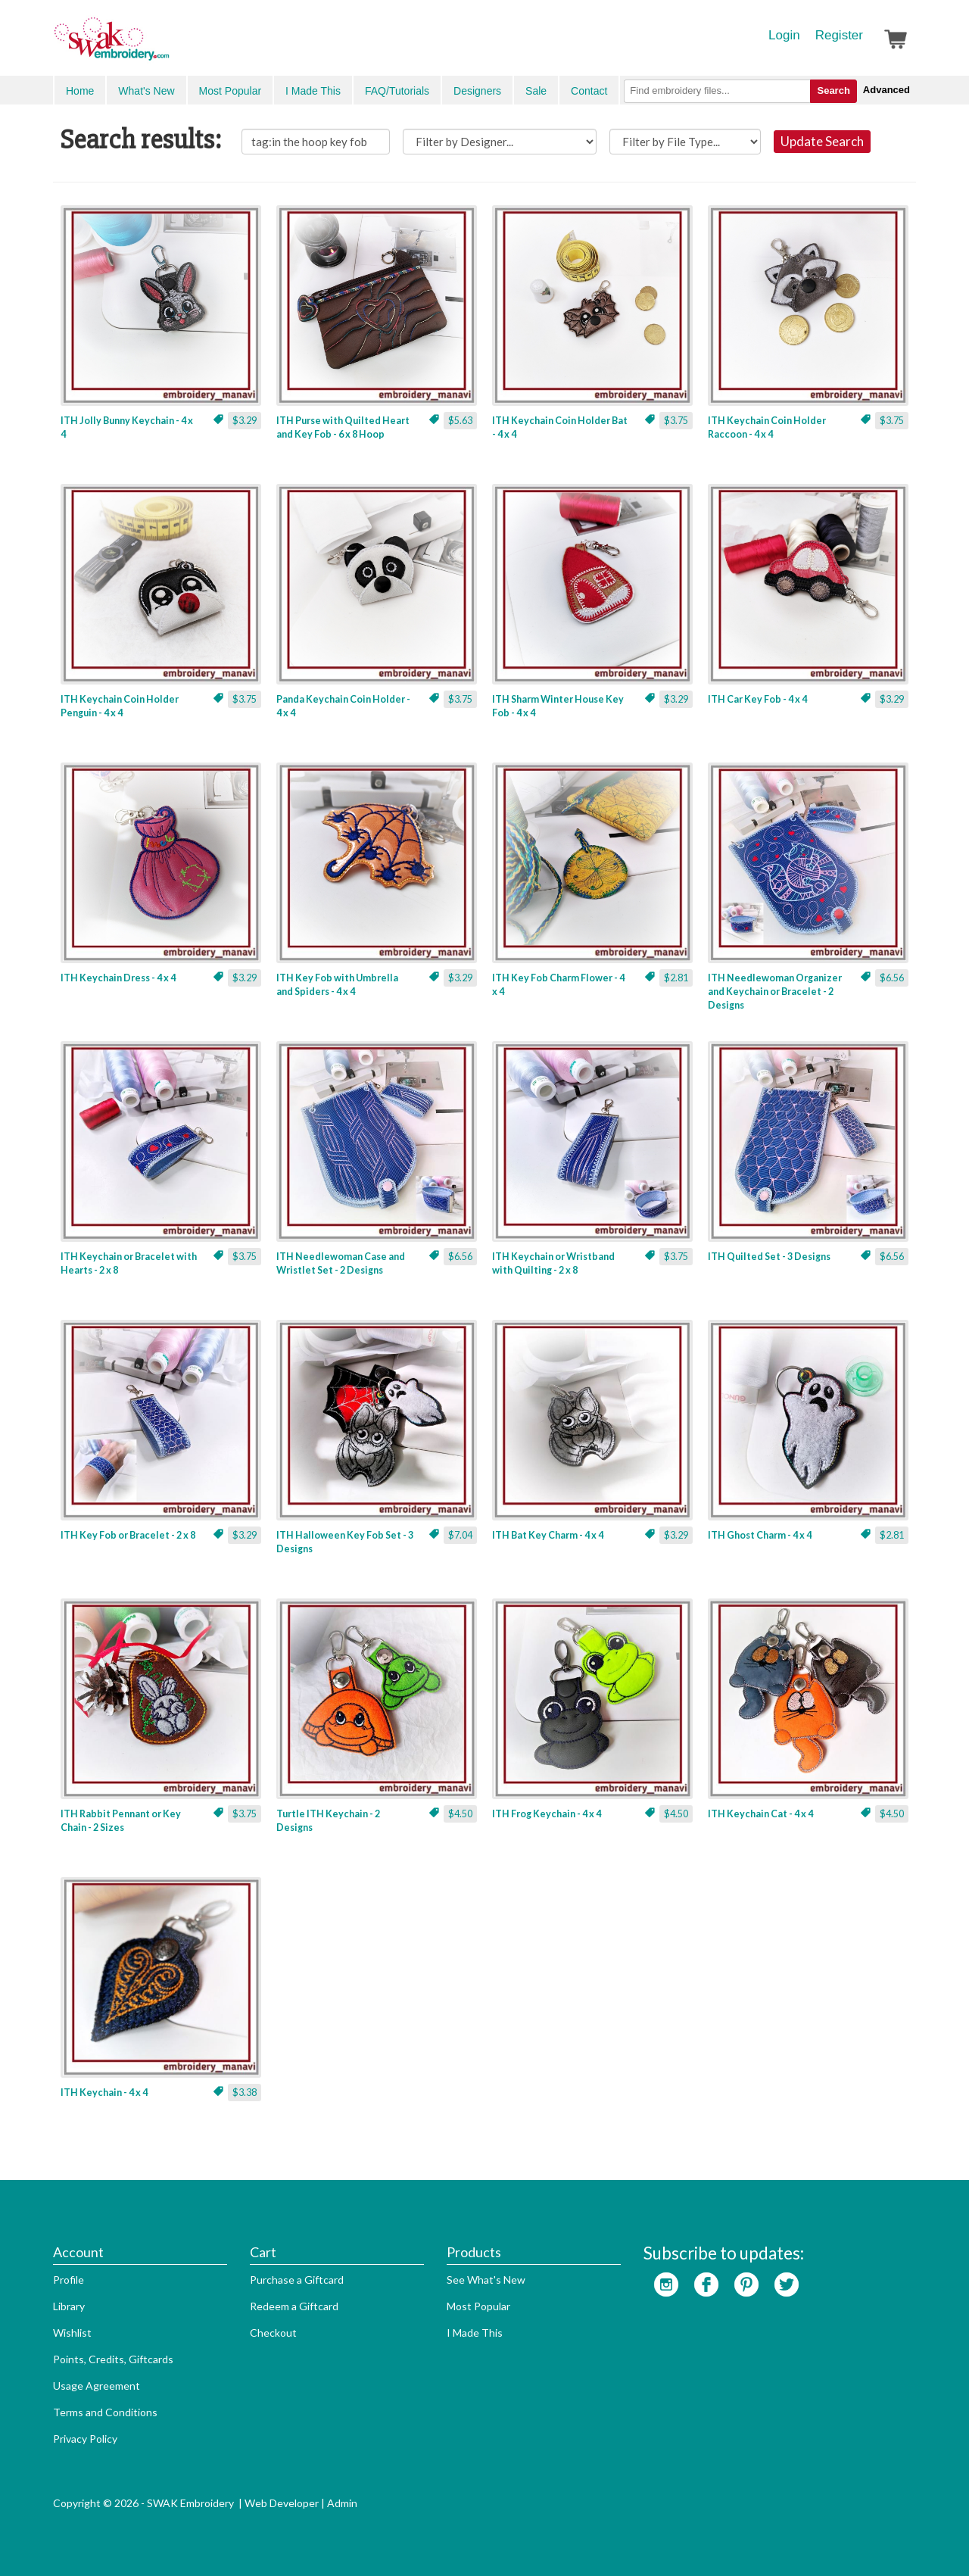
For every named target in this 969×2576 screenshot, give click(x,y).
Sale (536, 91)
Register (839, 35)
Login (784, 35)
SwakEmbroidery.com (166, 45)
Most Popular (230, 91)
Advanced (886, 89)
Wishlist (72, 2332)
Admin (342, 2502)
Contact (589, 91)
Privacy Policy (85, 2438)
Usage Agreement (96, 2385)
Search (833, 90)
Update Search (822, 141)
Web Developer (282, 2502)
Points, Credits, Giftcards (113, 2359)
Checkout (273, 2332)
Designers (477, 91)
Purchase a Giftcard (297, 2279)
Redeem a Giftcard (294, 2306)
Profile (68, 2279)
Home (80, 91)
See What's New (486, 2279)
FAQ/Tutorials (397, 91)
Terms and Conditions (105, 2412)
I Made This (313, 91)
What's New (146, 91)
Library (69, 2306)
